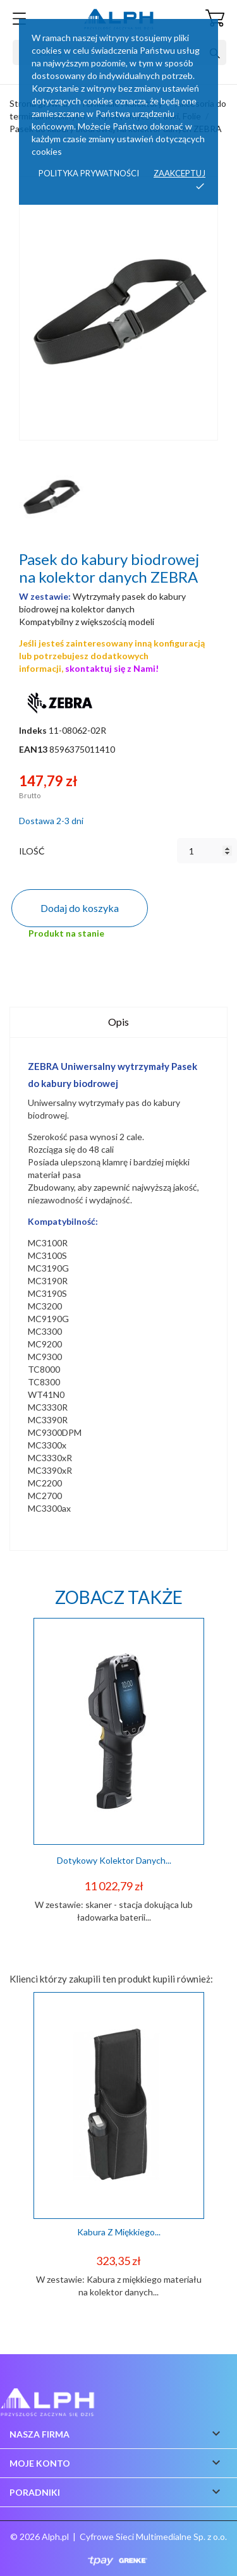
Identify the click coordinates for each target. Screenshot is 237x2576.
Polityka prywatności (89, 173)
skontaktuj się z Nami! (112, 668)
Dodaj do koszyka (79, 908)
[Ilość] (207, 850)
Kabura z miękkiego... (119, 2232)
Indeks (33, 730)
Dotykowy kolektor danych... (114, 1860)
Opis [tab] (118, 1022)
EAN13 (33, 749)
